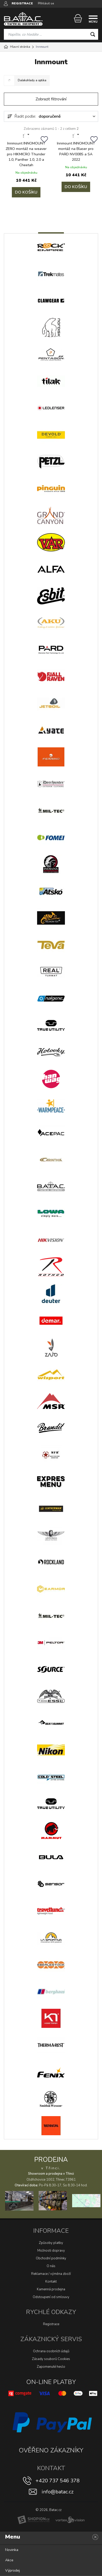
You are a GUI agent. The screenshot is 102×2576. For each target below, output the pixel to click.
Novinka (11, 2549)
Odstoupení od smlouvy (51, 2297)
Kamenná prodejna (51, 2289)
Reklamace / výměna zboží (51, 2273)
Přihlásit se (46, 3)
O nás (51, 2266)
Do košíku (26, 192)
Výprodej (12, 2570)
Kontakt (51, 2281)
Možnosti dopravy (51, 2250)
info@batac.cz (57, 2492)
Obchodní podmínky (51, 2258)
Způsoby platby (51, 2243)
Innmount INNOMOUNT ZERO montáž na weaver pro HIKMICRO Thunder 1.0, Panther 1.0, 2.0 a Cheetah (26, 154)
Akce (9, 2560)
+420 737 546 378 (58, 2480)
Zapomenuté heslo (51, 2366)
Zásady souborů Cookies (51, 2359)
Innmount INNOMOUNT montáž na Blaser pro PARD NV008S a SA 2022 (76, 151)
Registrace (51, 2324)
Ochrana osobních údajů (51, 2351)
